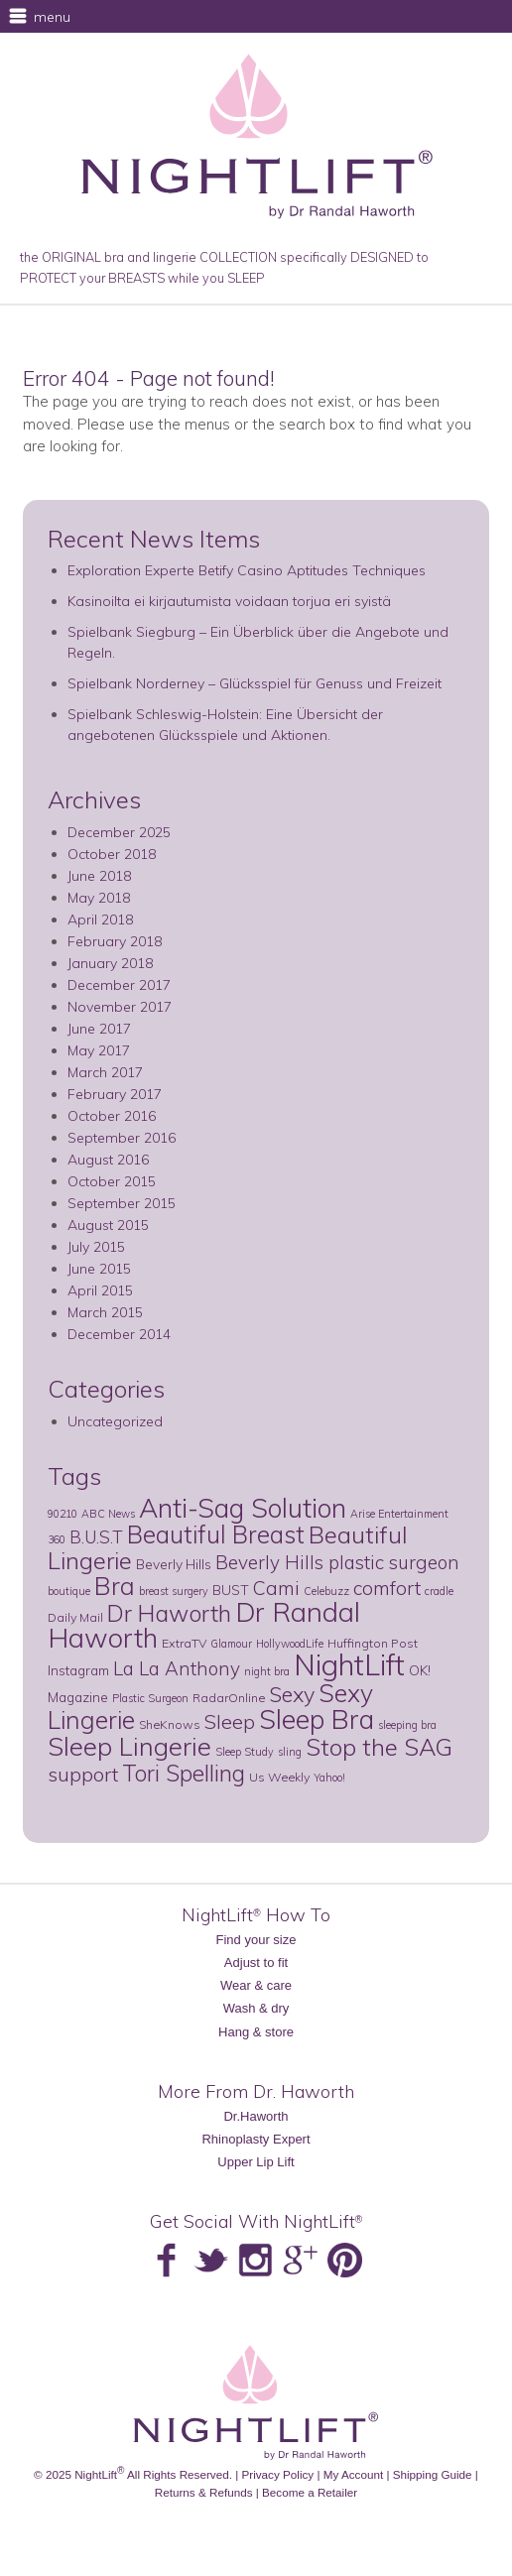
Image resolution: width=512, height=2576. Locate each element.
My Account (353, 2474)
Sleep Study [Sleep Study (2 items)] (244, 1752)
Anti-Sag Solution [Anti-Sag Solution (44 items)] (242, 1508)
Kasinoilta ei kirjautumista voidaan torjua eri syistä (229, 601)
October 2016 (111, 1116)
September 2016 (121, 1138)
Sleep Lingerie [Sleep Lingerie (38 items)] (129, 1746)
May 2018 (98, 898)
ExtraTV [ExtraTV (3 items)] (184, 1643)
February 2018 (114, 941)
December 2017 (119, 985)
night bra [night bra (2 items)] (267, 1671)
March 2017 (105, 1072)
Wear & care (256, 1985)
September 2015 (121, 1203)
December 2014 (119, 1334)
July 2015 (96, 1247)
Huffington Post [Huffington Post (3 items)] (372, 1643)
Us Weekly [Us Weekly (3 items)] (279, 1777)
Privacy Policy (277, 2474)
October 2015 (111, 1181)
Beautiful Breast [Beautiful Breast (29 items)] (216, 1534)
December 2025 (119, 832)
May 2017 (98, 1050)
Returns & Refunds (204, 2492)
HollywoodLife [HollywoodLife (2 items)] (289, 1644)
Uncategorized (115, 1421)
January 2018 (110, 963)
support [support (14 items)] (83, 1774)
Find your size (256, 1939)
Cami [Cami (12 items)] (276, 1588)
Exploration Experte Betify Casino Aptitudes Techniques (246, 570)
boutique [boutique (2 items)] (69, 1591)
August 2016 (108, 1159)
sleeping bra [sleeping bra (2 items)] (407, 1725)
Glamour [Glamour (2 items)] (231, 1644)
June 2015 (99, 1269)
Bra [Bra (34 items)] (114, 1585)
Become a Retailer (309, 2492)
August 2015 (108, 1225)
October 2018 (111, 854)
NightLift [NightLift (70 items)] (349, 1664)
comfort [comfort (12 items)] (387, 1588)
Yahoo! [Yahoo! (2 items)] (329, 1777)
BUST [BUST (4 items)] (230, 1589)
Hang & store (256, 2031)
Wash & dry (256, 2008)
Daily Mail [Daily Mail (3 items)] (75, 1617)
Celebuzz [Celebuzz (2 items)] (326, 1591)
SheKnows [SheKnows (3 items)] (169, 1724)
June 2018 (99, 876)
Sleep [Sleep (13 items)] (229, 1721)
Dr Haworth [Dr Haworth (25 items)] (169, 1613)
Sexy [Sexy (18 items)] (292, 1693)
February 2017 (114, 1094)
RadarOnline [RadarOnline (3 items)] (228, 1697)
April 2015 (100, 1290)
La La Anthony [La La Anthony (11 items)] (176, 1668)
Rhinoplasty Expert (255, 2139)
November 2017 (119, 1007)
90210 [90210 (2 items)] (62, 1514)
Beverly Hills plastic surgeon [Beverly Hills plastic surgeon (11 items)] (337, 1562)
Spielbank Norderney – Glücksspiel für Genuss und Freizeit (254, 683)
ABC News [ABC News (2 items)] (108, 1514)
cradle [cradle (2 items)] (439, 1591)
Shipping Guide (432, 2474)
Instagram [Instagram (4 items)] (78, 1669)
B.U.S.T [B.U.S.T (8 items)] (96, 1537)
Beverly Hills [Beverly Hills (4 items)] (173, 1563)
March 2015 (105, 1312)
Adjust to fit (256, 1962)
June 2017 (99, 1029)
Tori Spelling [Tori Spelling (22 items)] (183, 1773)
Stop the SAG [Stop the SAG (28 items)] (379, 1747)
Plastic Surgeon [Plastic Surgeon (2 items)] (150, 1698)
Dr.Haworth (255, 2116)
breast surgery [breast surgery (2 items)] (173, 1591)
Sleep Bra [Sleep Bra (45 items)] (316, 1719)
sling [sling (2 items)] (290, 1752)
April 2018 (100, 919)
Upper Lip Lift (255, 2161)
